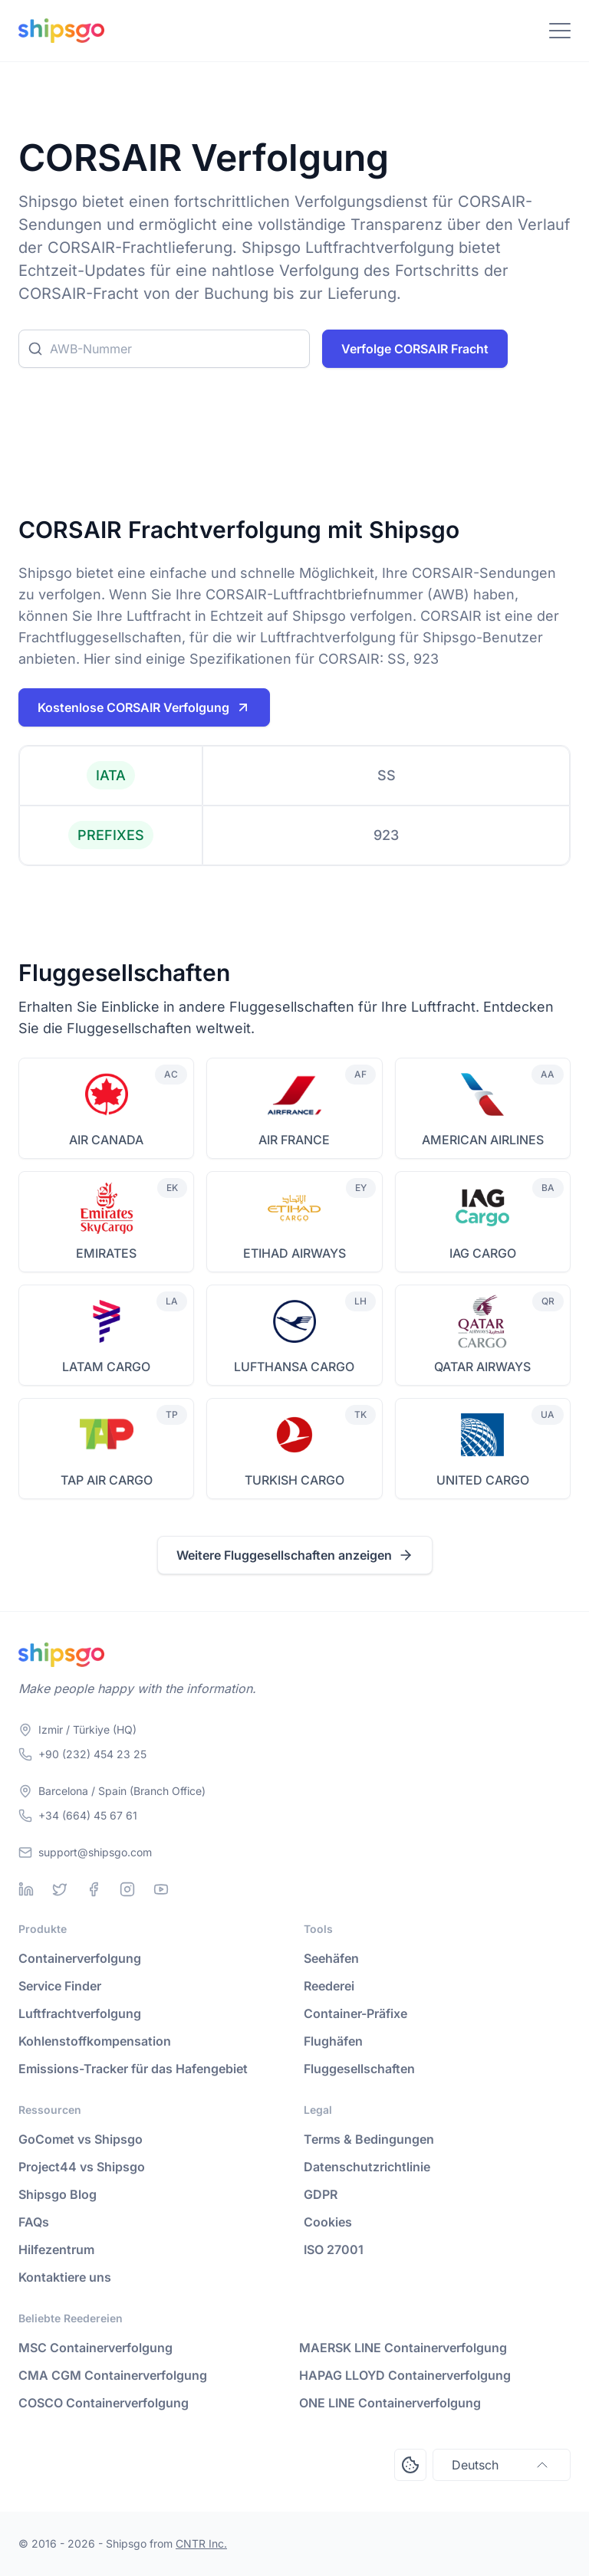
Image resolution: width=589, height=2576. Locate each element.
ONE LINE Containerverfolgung (390, 2402)
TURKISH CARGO (294, 1480)
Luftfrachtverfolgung (79, 2013)
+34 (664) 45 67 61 (87, 1815)
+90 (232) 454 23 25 (92, 1754)
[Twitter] (59, 1889)
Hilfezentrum (56, 2249)
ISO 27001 (334, 2249)
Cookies (328, 2222)
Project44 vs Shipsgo (81, 2166)
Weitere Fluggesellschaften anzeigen (294, 1555)
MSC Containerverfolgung (95, 2347)
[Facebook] (93, 1889)
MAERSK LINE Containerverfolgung (403, 2347)
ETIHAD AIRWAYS (294, 1253)
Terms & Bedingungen (369, 2139)
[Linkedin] (26, 1889)
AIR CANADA (106, 1139)
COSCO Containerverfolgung (103, 2402)
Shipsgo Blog (57, 2194)
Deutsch (501, 2465)
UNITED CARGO (482, 1480)
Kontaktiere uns (64, 2277)
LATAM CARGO (106, 1366)
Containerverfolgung (79, 1958)
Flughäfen (333, 2041)
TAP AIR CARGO (107, 1480)
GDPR (320, 2194)
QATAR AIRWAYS (482, 1366)
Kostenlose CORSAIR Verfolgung (144, 707)
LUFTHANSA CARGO (294, 1366)
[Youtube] (161, 1889)
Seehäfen (331, 1958)
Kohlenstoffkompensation (94, 2041)
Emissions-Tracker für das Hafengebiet (133, 2068)
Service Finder (59, 1986)
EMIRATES (106, 1253)
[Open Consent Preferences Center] (410, 2465)
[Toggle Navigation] (560, 30)
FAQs (33, 2222)
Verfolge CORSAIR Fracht (415, 348)
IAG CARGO (482, 1253)
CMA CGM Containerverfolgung (112, 2375)
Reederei (329, 1986)
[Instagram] (127, 1889)
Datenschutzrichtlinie (367, 2166)
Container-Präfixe (355, 2013)
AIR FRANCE (294, 1139)
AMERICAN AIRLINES (483, 1139)
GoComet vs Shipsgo (80, 2139)
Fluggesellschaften (359, 2068)
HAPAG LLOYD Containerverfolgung (405, 2375)
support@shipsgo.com (95, 1852)
